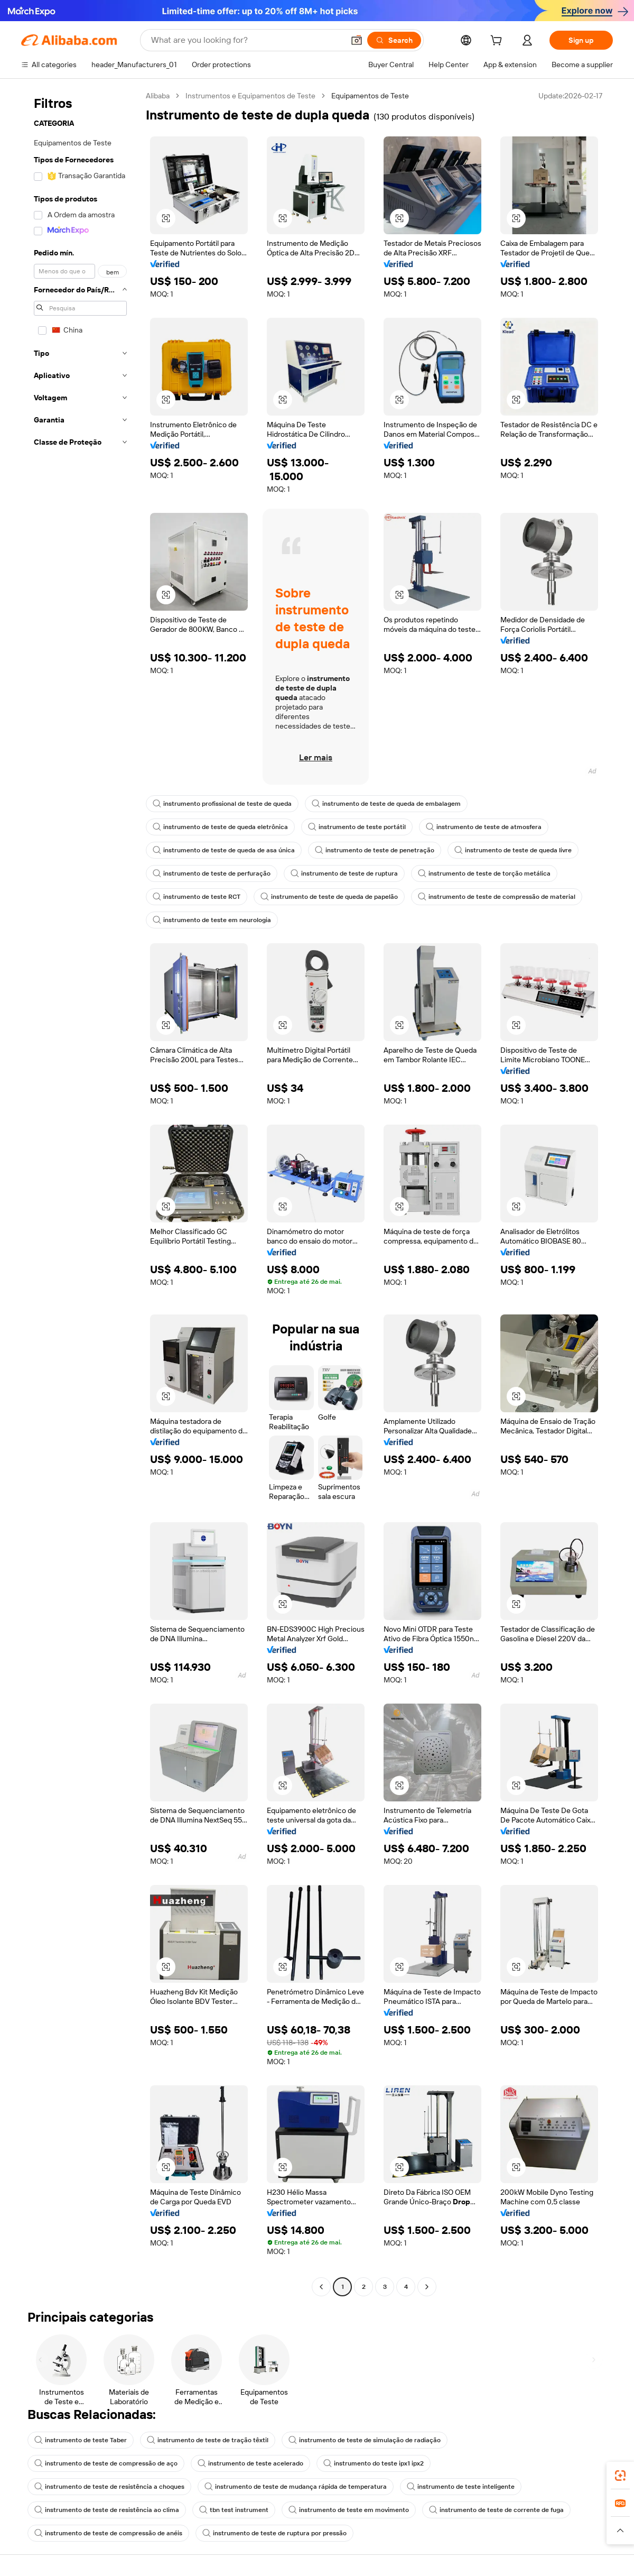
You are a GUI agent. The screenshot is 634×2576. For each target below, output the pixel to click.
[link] (620, 2475)
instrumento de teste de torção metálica (484, 873)
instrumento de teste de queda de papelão (329, 897)
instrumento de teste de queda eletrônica (220, 827)
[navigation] (80, 1193)
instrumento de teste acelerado (250, 2463)
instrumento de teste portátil (357, 827)
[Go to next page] (426, 2286)
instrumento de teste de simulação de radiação (364, 2440)
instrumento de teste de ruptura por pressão (274, 2533)
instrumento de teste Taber (80, 2440)
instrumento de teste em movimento (348, 2510)
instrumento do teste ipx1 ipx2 (373, 2463)
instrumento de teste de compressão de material (496, 897)
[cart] (498, 42)
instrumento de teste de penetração (374, 850)
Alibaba (158, 95)
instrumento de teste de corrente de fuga (496, 2510)
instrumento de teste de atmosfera (484, 827)
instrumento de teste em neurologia (212, 920)
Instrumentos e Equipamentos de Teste (250, 95)
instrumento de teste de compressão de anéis (108, 2533)
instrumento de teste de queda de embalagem (386, 803)
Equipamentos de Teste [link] (370, 95)
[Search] (394, 40)
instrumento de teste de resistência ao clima (106, 2510)
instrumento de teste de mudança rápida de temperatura (295, 2486)
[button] (356, 40)
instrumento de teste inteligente (461, 2486)
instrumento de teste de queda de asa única (224, 850)
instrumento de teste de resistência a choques (109, 2486)
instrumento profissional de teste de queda (222, 803)
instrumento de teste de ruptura (344, 873)
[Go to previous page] (321, 2286)
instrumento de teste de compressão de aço (106, 2463)
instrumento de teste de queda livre (513, 850)
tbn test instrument (233, 2510)
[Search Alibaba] (246, 40)
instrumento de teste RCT (196, 897)
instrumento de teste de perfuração (212, 873)
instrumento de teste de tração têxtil (207, 2440)
